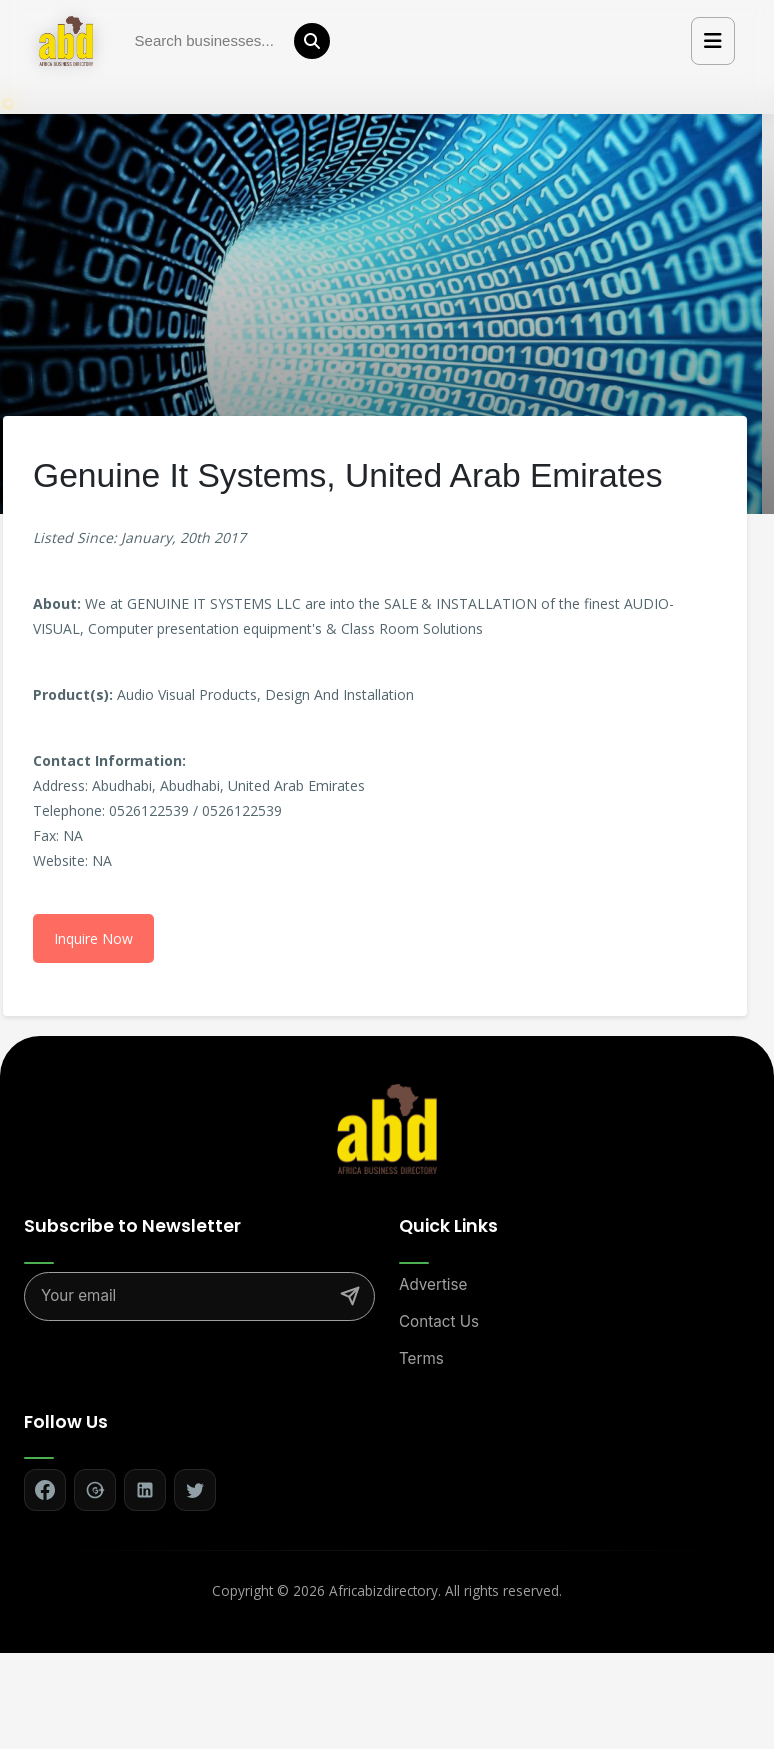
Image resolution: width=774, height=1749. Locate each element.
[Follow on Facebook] (45, 1490)
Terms (421, 1358)
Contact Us (439, 1321)
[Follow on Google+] (95, 1490)
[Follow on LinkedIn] (145, 1490)
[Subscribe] (350, 1296)
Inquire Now (93, 938)
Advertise (433, 1284)
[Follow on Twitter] (195, 1490)
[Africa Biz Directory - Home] (387, 1128)
